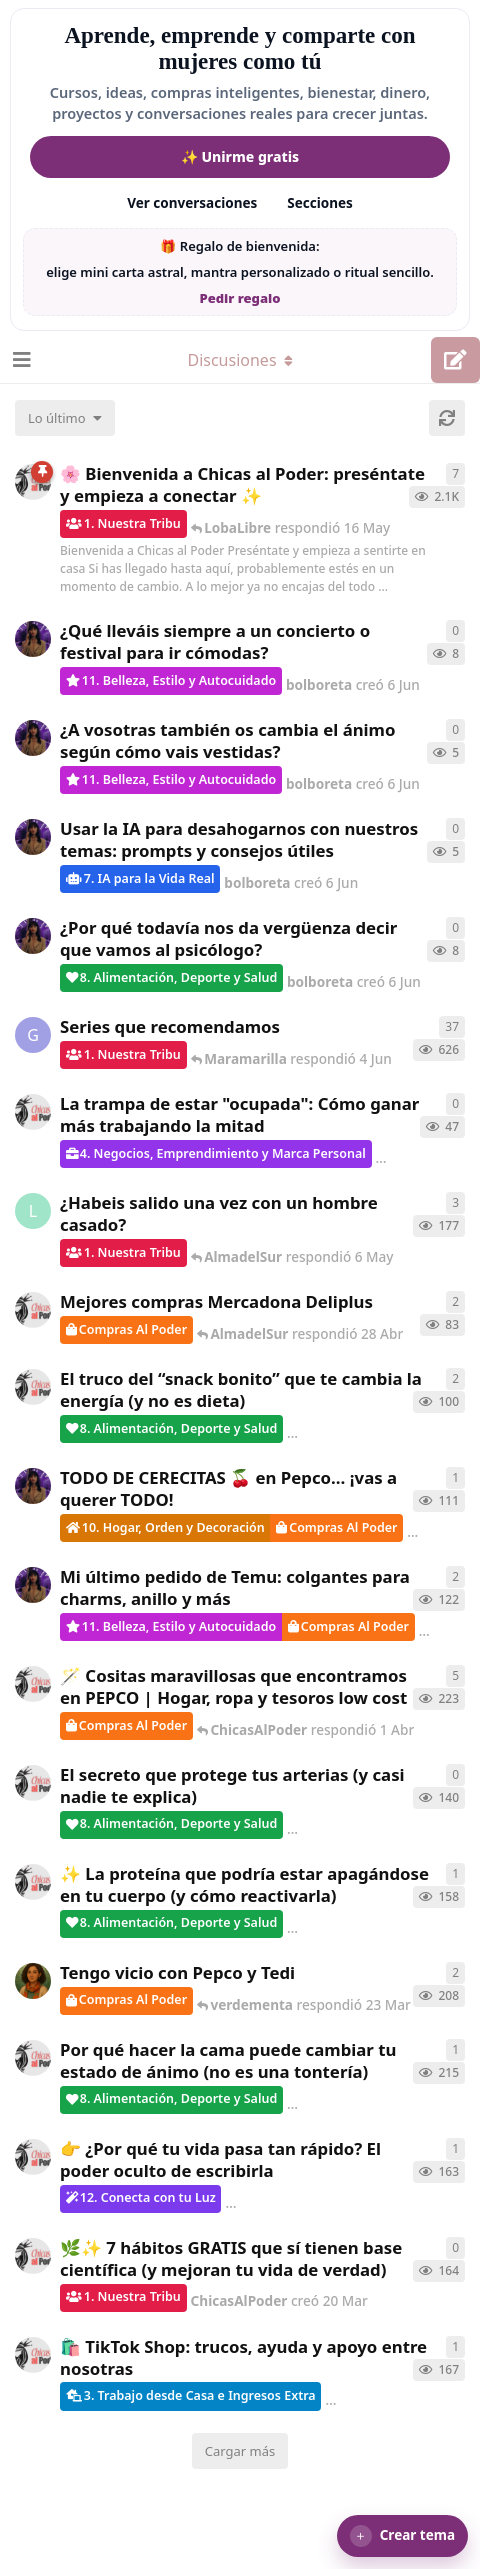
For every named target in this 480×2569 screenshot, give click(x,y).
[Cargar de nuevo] (447, 418)
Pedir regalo (239, 298)
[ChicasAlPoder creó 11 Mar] (33, 2355)
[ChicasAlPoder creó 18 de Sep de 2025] (33, 482)
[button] (402, 2536)
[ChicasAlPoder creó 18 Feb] (33, 2058)
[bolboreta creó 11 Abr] (33, 1585)
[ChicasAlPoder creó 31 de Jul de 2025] (33, 1684)
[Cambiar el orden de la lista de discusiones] (65, 418)
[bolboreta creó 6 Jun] (33, 639)
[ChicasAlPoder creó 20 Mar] (33, 2256)
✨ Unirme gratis (240, 156)
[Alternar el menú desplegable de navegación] (240, 360)
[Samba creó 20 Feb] (33, 1981)
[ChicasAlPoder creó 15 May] (33, 1112)
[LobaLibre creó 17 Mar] (33, 1211)
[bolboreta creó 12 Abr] (33, 1486)
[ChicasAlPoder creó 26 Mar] (33, 1783)
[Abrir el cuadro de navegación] (20, 360)
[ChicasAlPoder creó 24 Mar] (33, 1882)
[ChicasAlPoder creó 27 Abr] (33, 1310)
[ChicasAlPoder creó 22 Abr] (33, 1387)
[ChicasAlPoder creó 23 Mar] (33, 2157)
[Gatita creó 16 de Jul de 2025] (33, 1035)
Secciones (320, 203)
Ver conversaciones (192, 203)
